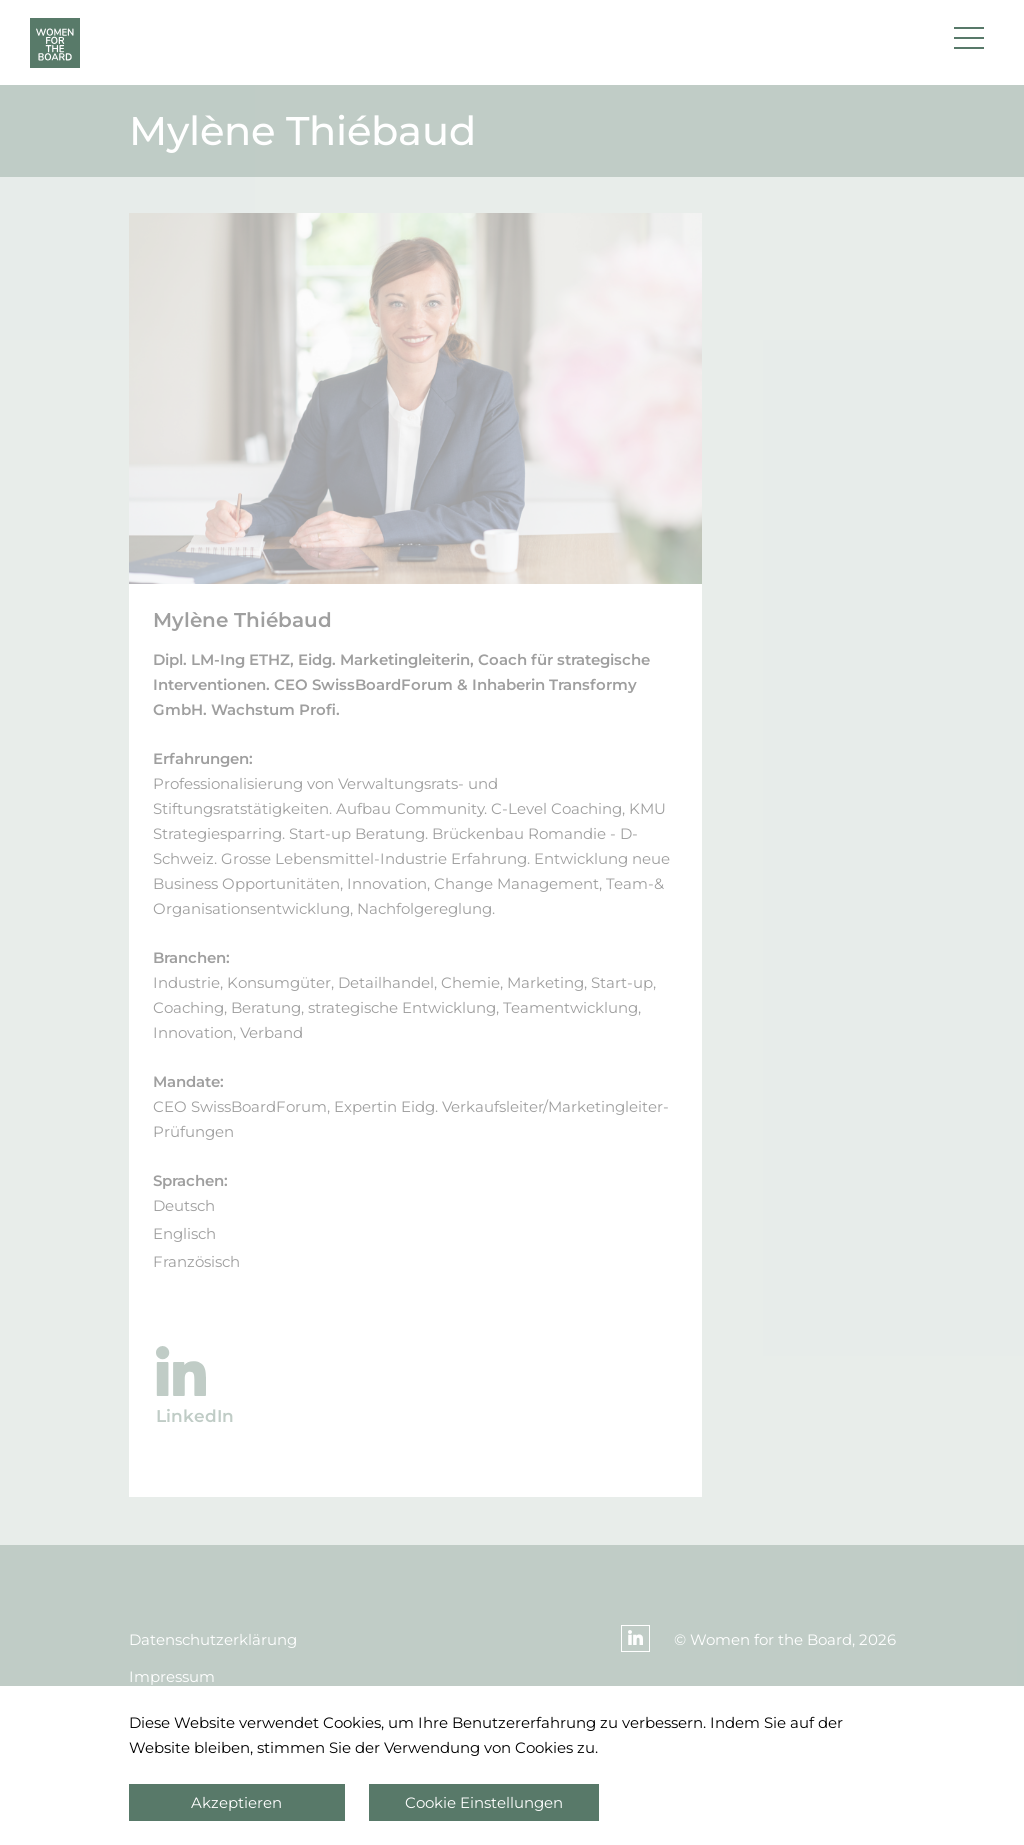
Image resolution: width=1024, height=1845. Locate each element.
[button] (969, 43)
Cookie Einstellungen (484, 1802)
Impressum (172, 1676)
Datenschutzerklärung (213, 1639)
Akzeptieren (236, 1802)
